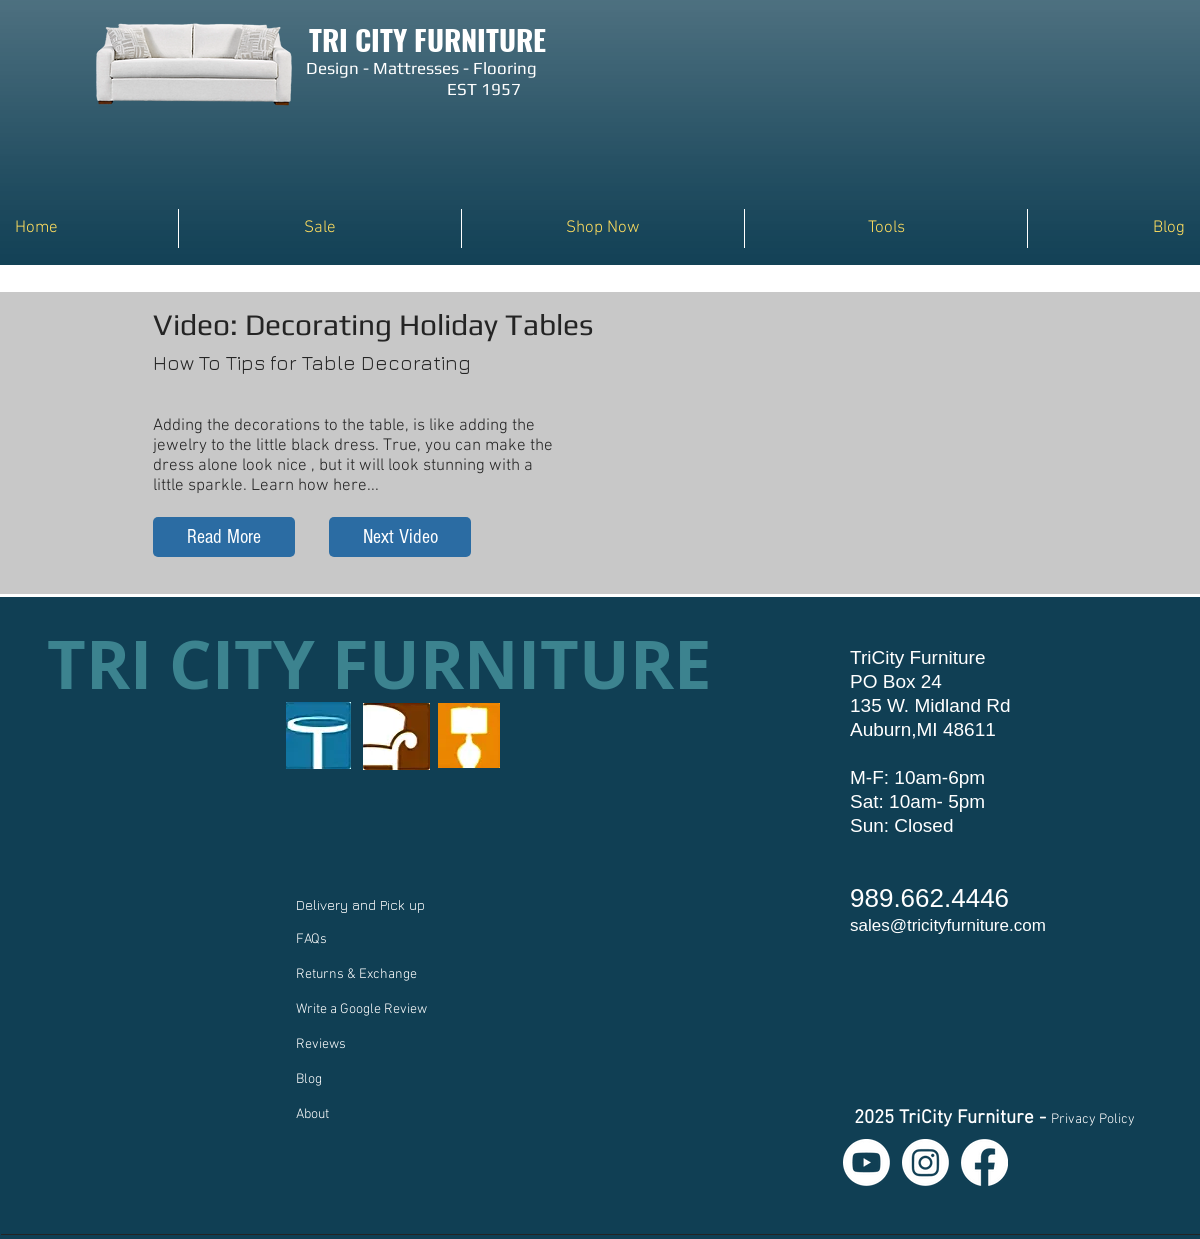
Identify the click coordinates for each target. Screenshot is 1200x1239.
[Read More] (224, 537)
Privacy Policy (1093, 1119)
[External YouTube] (847, 455)
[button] (603, 228)
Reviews (321, 1044)
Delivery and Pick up (362, 904)
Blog (309, 1079)
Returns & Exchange (356, 974)
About (312, 1114)
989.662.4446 (929, 898)
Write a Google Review (361, 1009)
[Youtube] (866, 1162)
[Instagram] (925, 1162)
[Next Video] (400, 537)
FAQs (311, 939)
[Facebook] (984, 1162)
